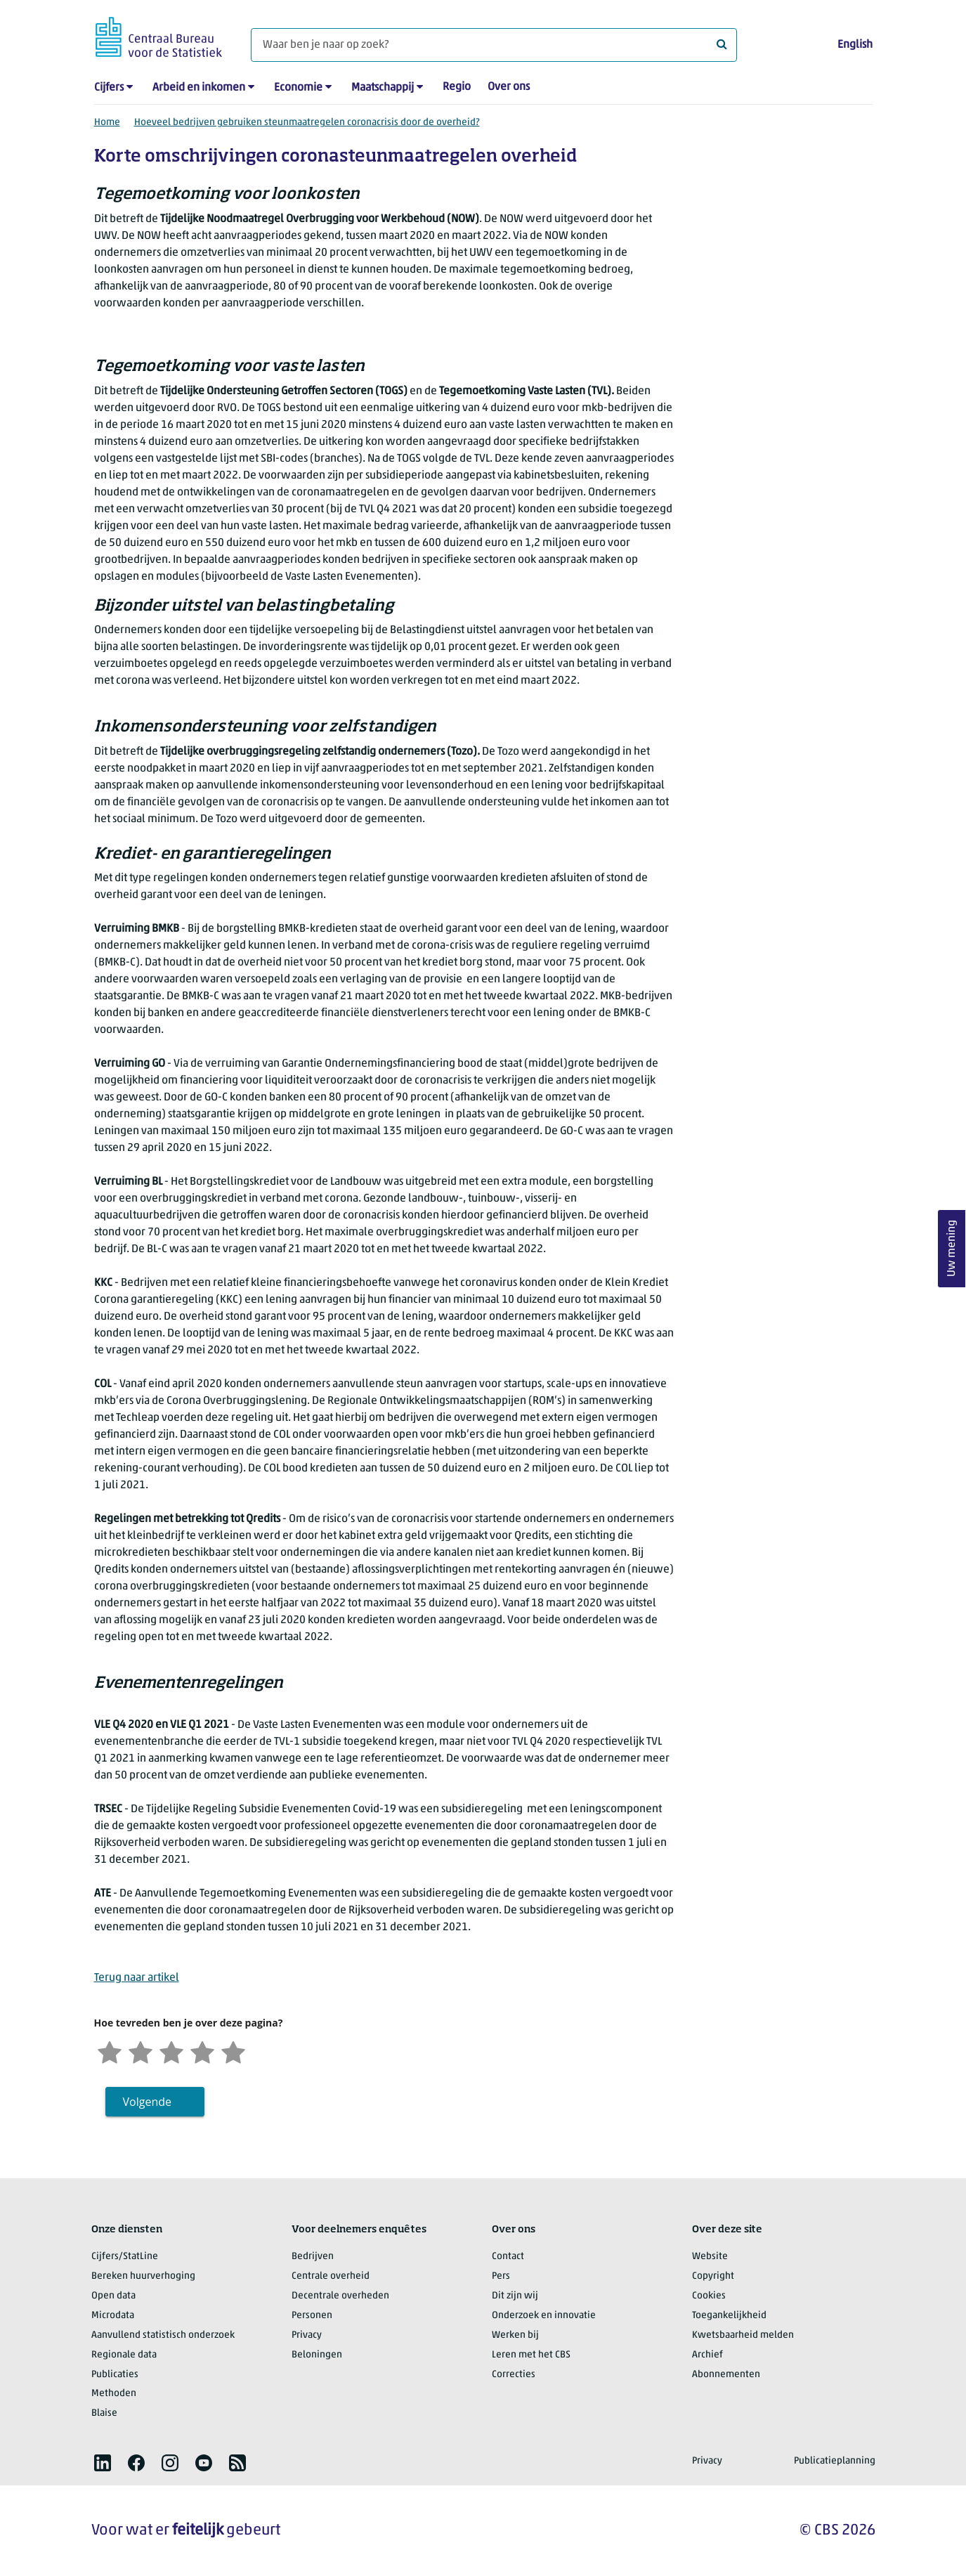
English (855, 45)
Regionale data (124, 2355)
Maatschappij (382, 87)
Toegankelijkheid (729, 2315)
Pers (501, 2276)
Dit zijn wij (515, 2296)
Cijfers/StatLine (124, 2256)
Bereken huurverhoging (143, 2276)
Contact (508, 2256)
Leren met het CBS (531, 2355)
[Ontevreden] (140, 2050)
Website (710, 2256)
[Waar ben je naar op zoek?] (494, 45)
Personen (312, 2315)
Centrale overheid (331, 2276)
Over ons (509, 87)
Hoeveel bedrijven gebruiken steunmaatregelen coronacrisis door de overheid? (307, 122)
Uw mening (952, 1249)
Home (107, 122)
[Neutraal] (171, 2050)
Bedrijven (313, 2256)
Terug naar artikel (136, 1978)
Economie (298, 87)
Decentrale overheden (340, 2296)
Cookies (709, 2296)
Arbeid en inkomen (198, 87)
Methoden (113, 2393)
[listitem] (102, 2463)
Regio (457, 87)
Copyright (713, 2276)
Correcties (513, 2374)
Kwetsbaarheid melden (743, 2335)
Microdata (112, 2315)
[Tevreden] (202, 2050)
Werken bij (515, 2335)
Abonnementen (726, 2374)
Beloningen (317, 2355)
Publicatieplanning (834, 2461)
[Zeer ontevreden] (109, 2050)
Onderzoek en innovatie (544, 2315)
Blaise (104, 2413)
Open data (113, 2296)
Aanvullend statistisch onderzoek (163, 2335)
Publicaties (114, 2374)
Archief (707, 2355)
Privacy (307, 2335)
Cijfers (109, 87)
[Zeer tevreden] (233, 2050)
